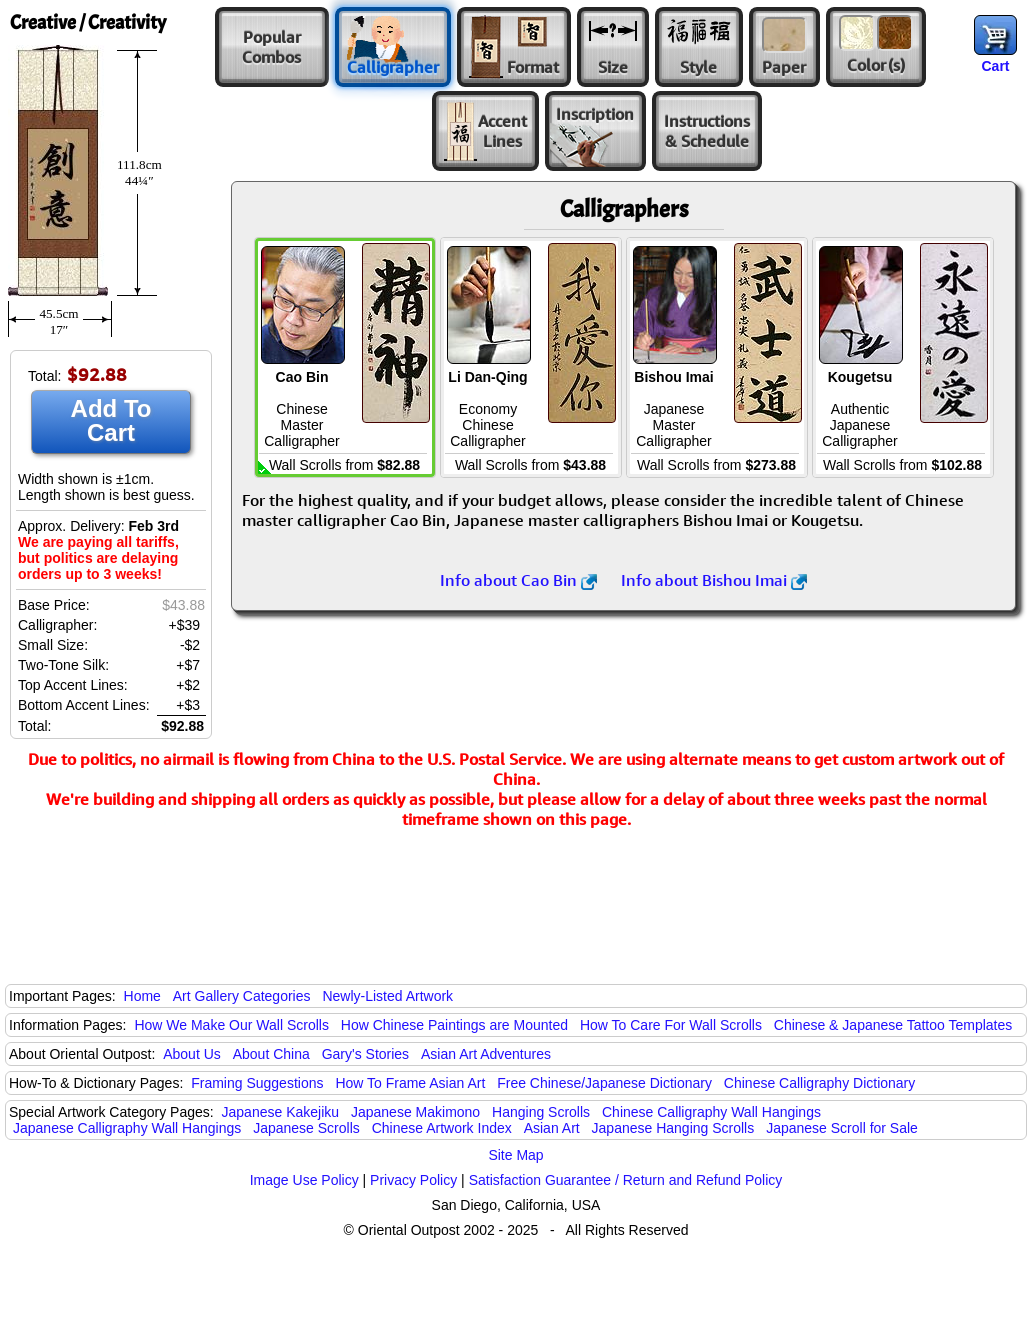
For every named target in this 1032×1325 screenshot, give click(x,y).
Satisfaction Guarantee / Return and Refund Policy (626, 1180)
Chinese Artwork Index (442, 1128)
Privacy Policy (413, 1180)
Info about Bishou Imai (714, 580)
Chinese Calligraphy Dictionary (819, 1083)
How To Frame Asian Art (410, 1083)
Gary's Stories (365, 1054)
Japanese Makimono (415, 1112)
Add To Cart (111, 420)
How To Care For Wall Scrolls (671, 1025)
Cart (995, 66)
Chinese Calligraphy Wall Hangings (711, 1112)
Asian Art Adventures (486, 1054)
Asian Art (552, 1128)
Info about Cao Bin (518, 580)
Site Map (515, 1155)
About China (271, 1054)
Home (142, 996)
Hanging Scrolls (541, 1112)
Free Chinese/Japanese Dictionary (604, 1083)
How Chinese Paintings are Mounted (454, 1025)
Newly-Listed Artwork (387, 996)
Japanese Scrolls (306, 1128)
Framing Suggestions (257, 1083)
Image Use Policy (304, 1180)
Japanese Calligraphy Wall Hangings (127, 1128)
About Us (192, 1054)
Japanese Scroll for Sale (842, 1128)
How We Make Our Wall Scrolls (231, 1025)
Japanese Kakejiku (281, 1112)
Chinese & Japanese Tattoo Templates (893, 1025)
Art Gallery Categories (242, 996)
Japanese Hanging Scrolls (673, 1128)
